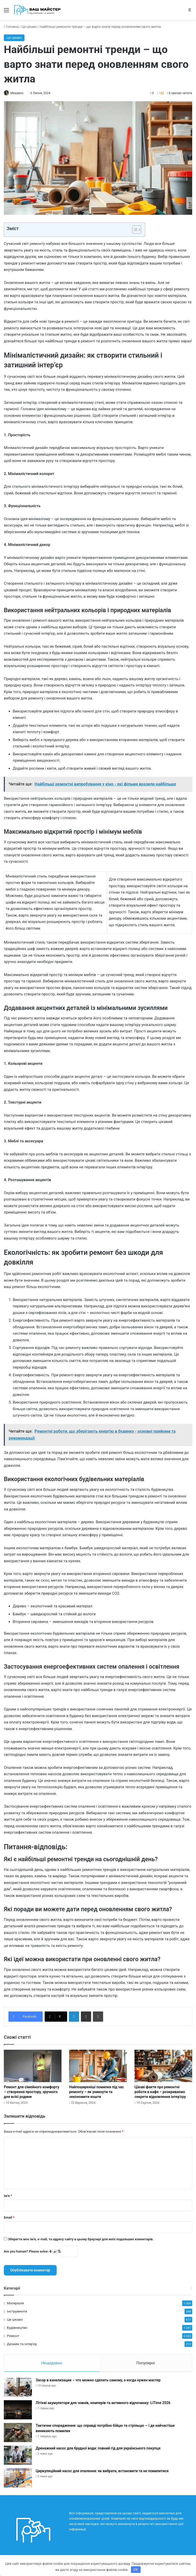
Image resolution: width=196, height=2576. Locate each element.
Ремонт (13, 2336)
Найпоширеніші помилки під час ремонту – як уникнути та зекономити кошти (96, 2092)
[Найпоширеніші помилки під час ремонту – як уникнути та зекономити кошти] (98, 2066)
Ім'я (8, 2196)
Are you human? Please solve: (41, 2252)
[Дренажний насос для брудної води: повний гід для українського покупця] (18, 2457)
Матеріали (15, 2303)
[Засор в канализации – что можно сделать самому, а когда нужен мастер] (18, 2389)
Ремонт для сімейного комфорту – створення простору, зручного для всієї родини (31, 2092)
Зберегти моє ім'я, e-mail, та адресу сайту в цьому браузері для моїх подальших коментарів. (81, 2239)
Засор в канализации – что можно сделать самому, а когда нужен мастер (98, 2382)
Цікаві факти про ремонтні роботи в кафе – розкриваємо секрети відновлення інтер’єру (160, 2092)
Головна (11, 27)
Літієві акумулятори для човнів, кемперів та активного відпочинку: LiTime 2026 (103, 2405)
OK (135, 2569)
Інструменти (17, 2311)
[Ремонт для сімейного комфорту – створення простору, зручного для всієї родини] (33, 2066)
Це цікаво (29, 27)
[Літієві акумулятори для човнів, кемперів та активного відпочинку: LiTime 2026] (18, 2412)
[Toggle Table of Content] (134, 230)
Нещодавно (51, 2363)
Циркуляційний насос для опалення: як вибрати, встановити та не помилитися (102, 2473)
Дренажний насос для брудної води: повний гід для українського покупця (98, 2450)
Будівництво (17, 2328)
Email (9, 2218)
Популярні (146, 2363)
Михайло (19, 93)
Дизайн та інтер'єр (22, 2344)
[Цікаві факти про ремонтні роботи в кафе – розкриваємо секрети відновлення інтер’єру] (163, 2066)
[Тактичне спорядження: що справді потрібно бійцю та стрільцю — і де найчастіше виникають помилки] (18, 2434)
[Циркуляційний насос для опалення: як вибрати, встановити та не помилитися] (18, 2480)
